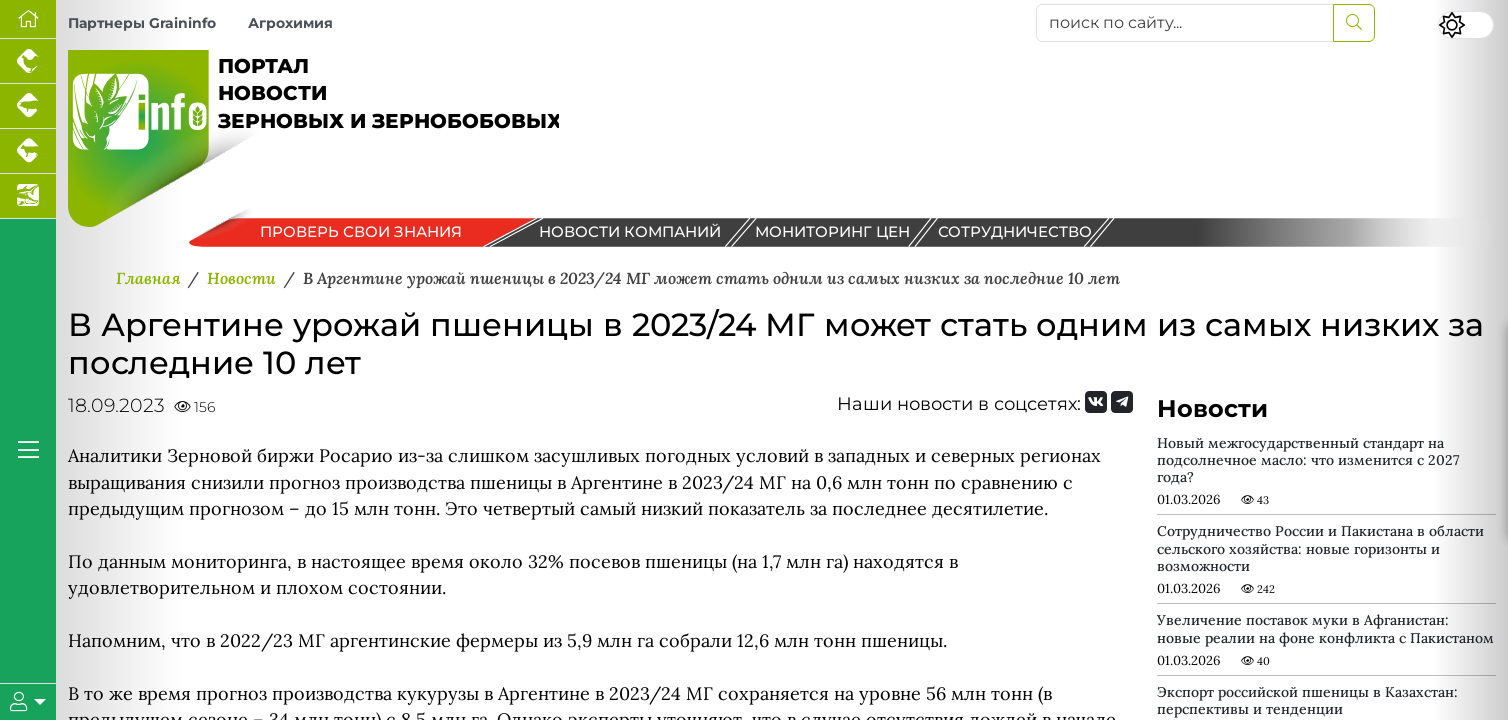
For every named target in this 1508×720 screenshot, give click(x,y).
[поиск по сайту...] (1185, 23)
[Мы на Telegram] (1122, 402)
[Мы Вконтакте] (1096, 402)
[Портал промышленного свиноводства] (28, 106)
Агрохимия (290, 23)
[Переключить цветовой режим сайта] (1466, 25)
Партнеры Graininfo (142, 23)
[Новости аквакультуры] (28, 196)
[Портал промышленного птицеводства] (28, 61)
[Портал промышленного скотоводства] (28, 151)
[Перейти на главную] (28, 19)
